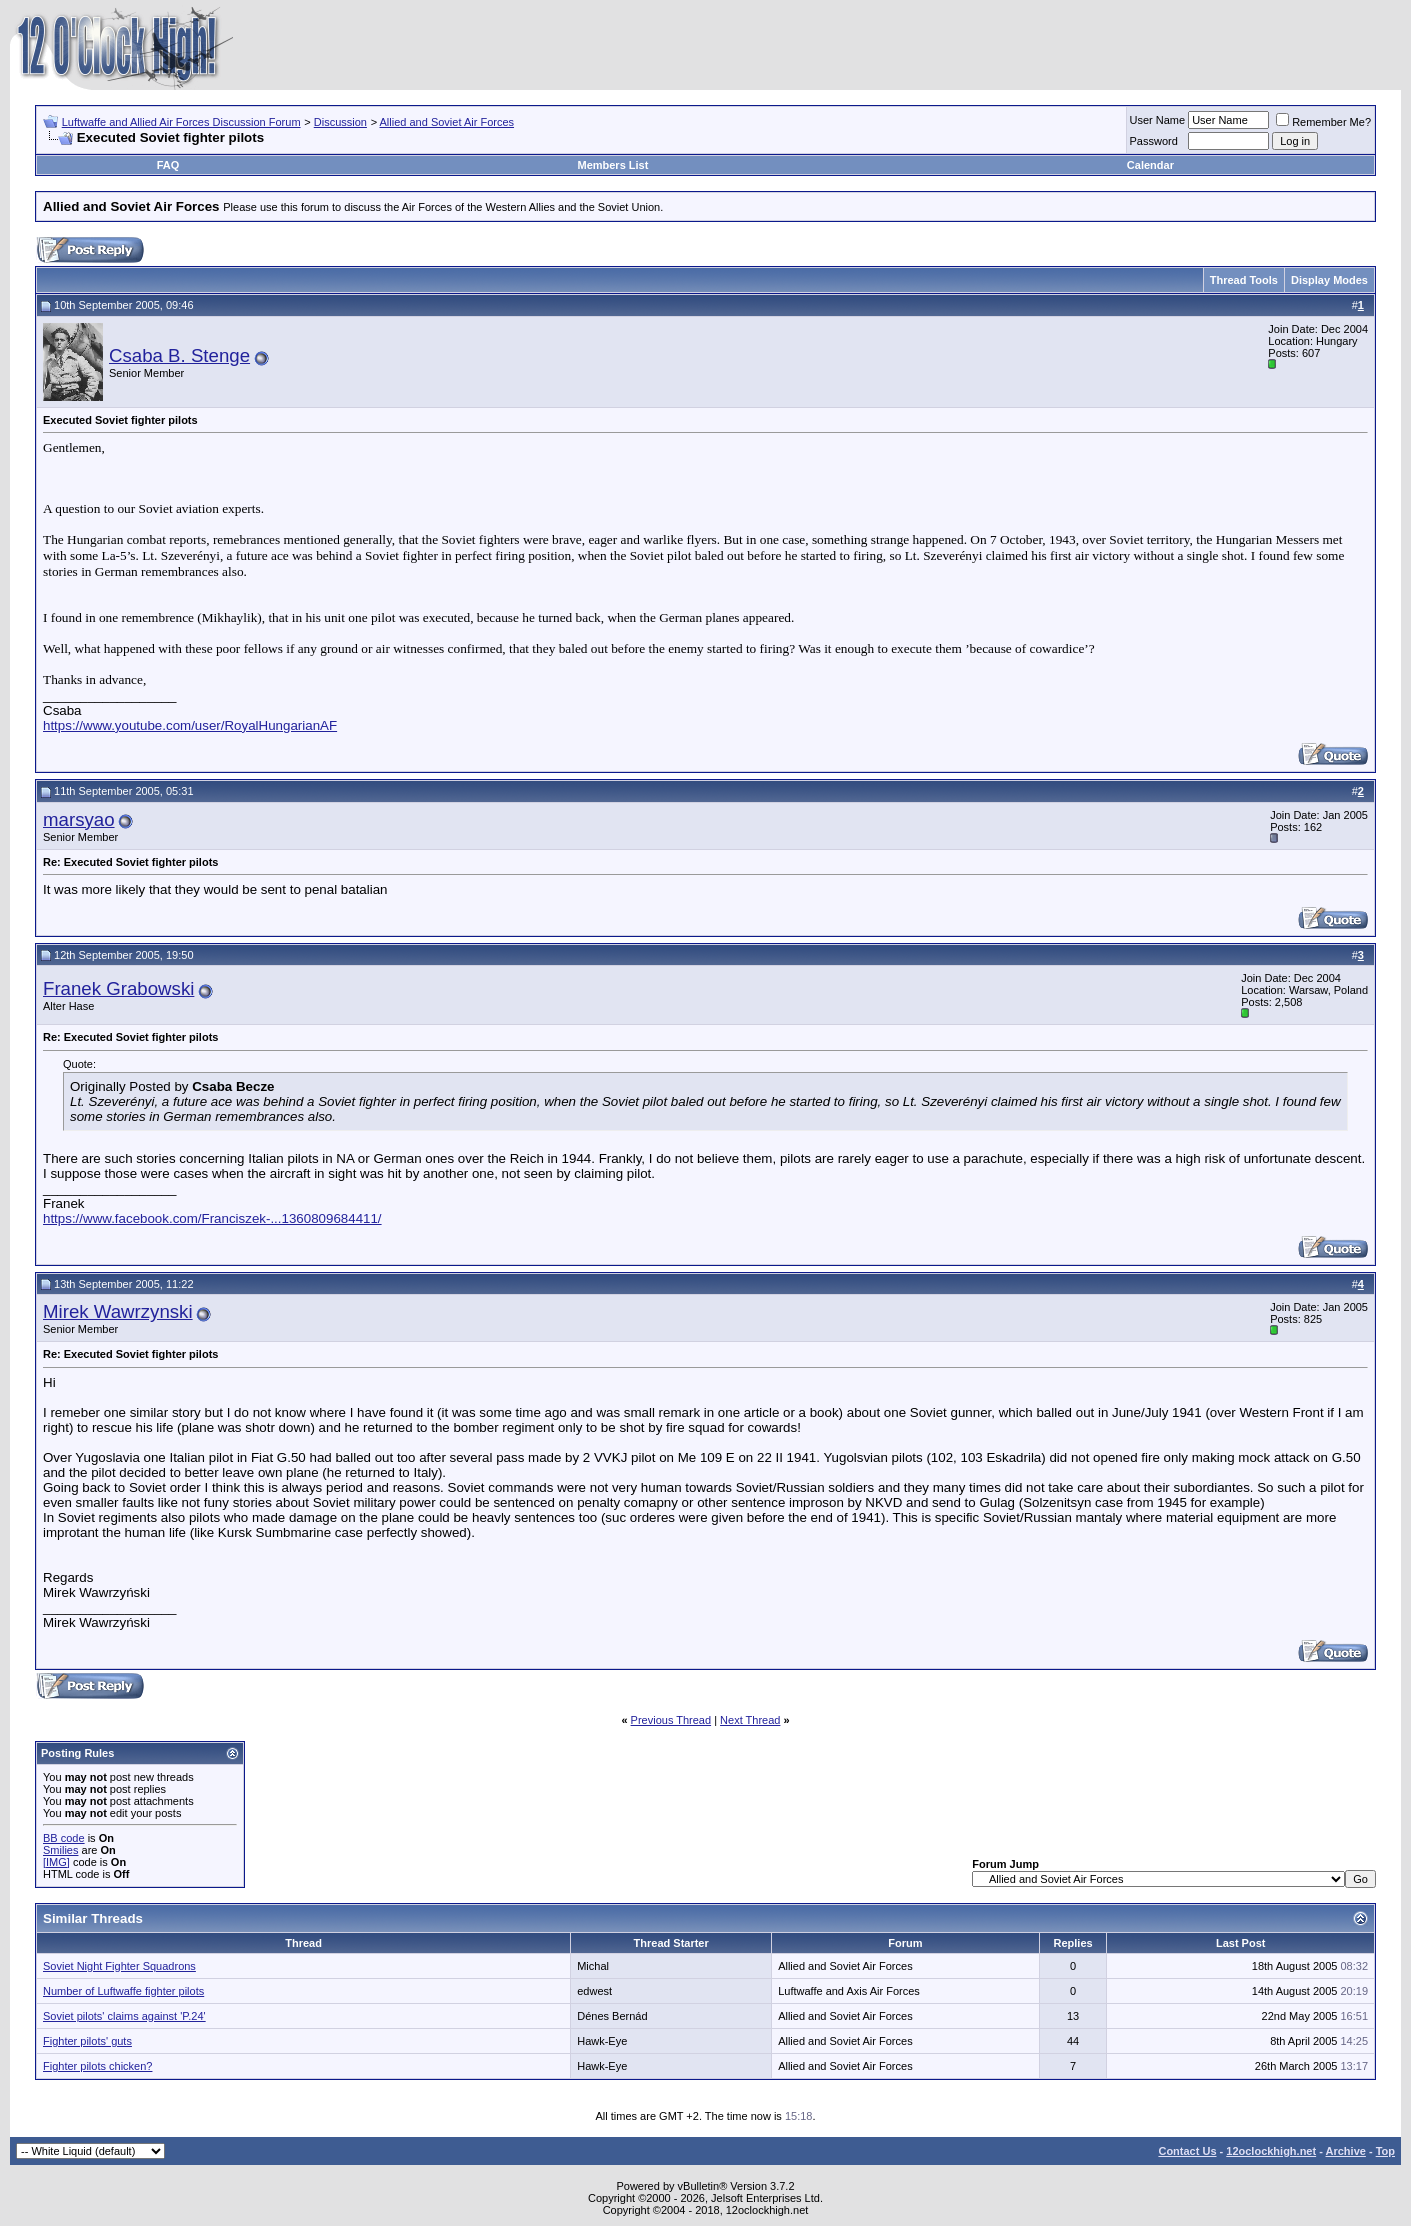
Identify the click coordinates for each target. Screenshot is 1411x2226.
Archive (1346, 2151)
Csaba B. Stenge (179, 355)
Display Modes (1329, 280)
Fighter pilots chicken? (97, 2066)
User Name (1158, 120)
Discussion (340, 122)
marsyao (79, 819)
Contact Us (1187, 2151)
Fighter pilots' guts (87, 2041)
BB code (64, 1838)
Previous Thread (671, 1720)
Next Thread (750, 1720)
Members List (612, 165)
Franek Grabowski (118, 988)
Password (1154, 141)
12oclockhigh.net (1271, 2151)
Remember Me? (1323, 122)
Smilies (60, 1850)
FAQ (168, 165)
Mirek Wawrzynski (118, 1311)
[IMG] (56, 1862)
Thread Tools (1244, 280)
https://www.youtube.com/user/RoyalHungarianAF (190, 725)
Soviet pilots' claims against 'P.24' (124, 2016)
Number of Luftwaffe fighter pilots (123, 1991)
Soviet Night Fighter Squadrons (119, 1966)
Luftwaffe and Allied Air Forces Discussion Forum (181, 122)
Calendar (1150, 165)
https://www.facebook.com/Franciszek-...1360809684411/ (212, 1218)
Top (1385, 2151)
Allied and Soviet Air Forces (447, 122)
